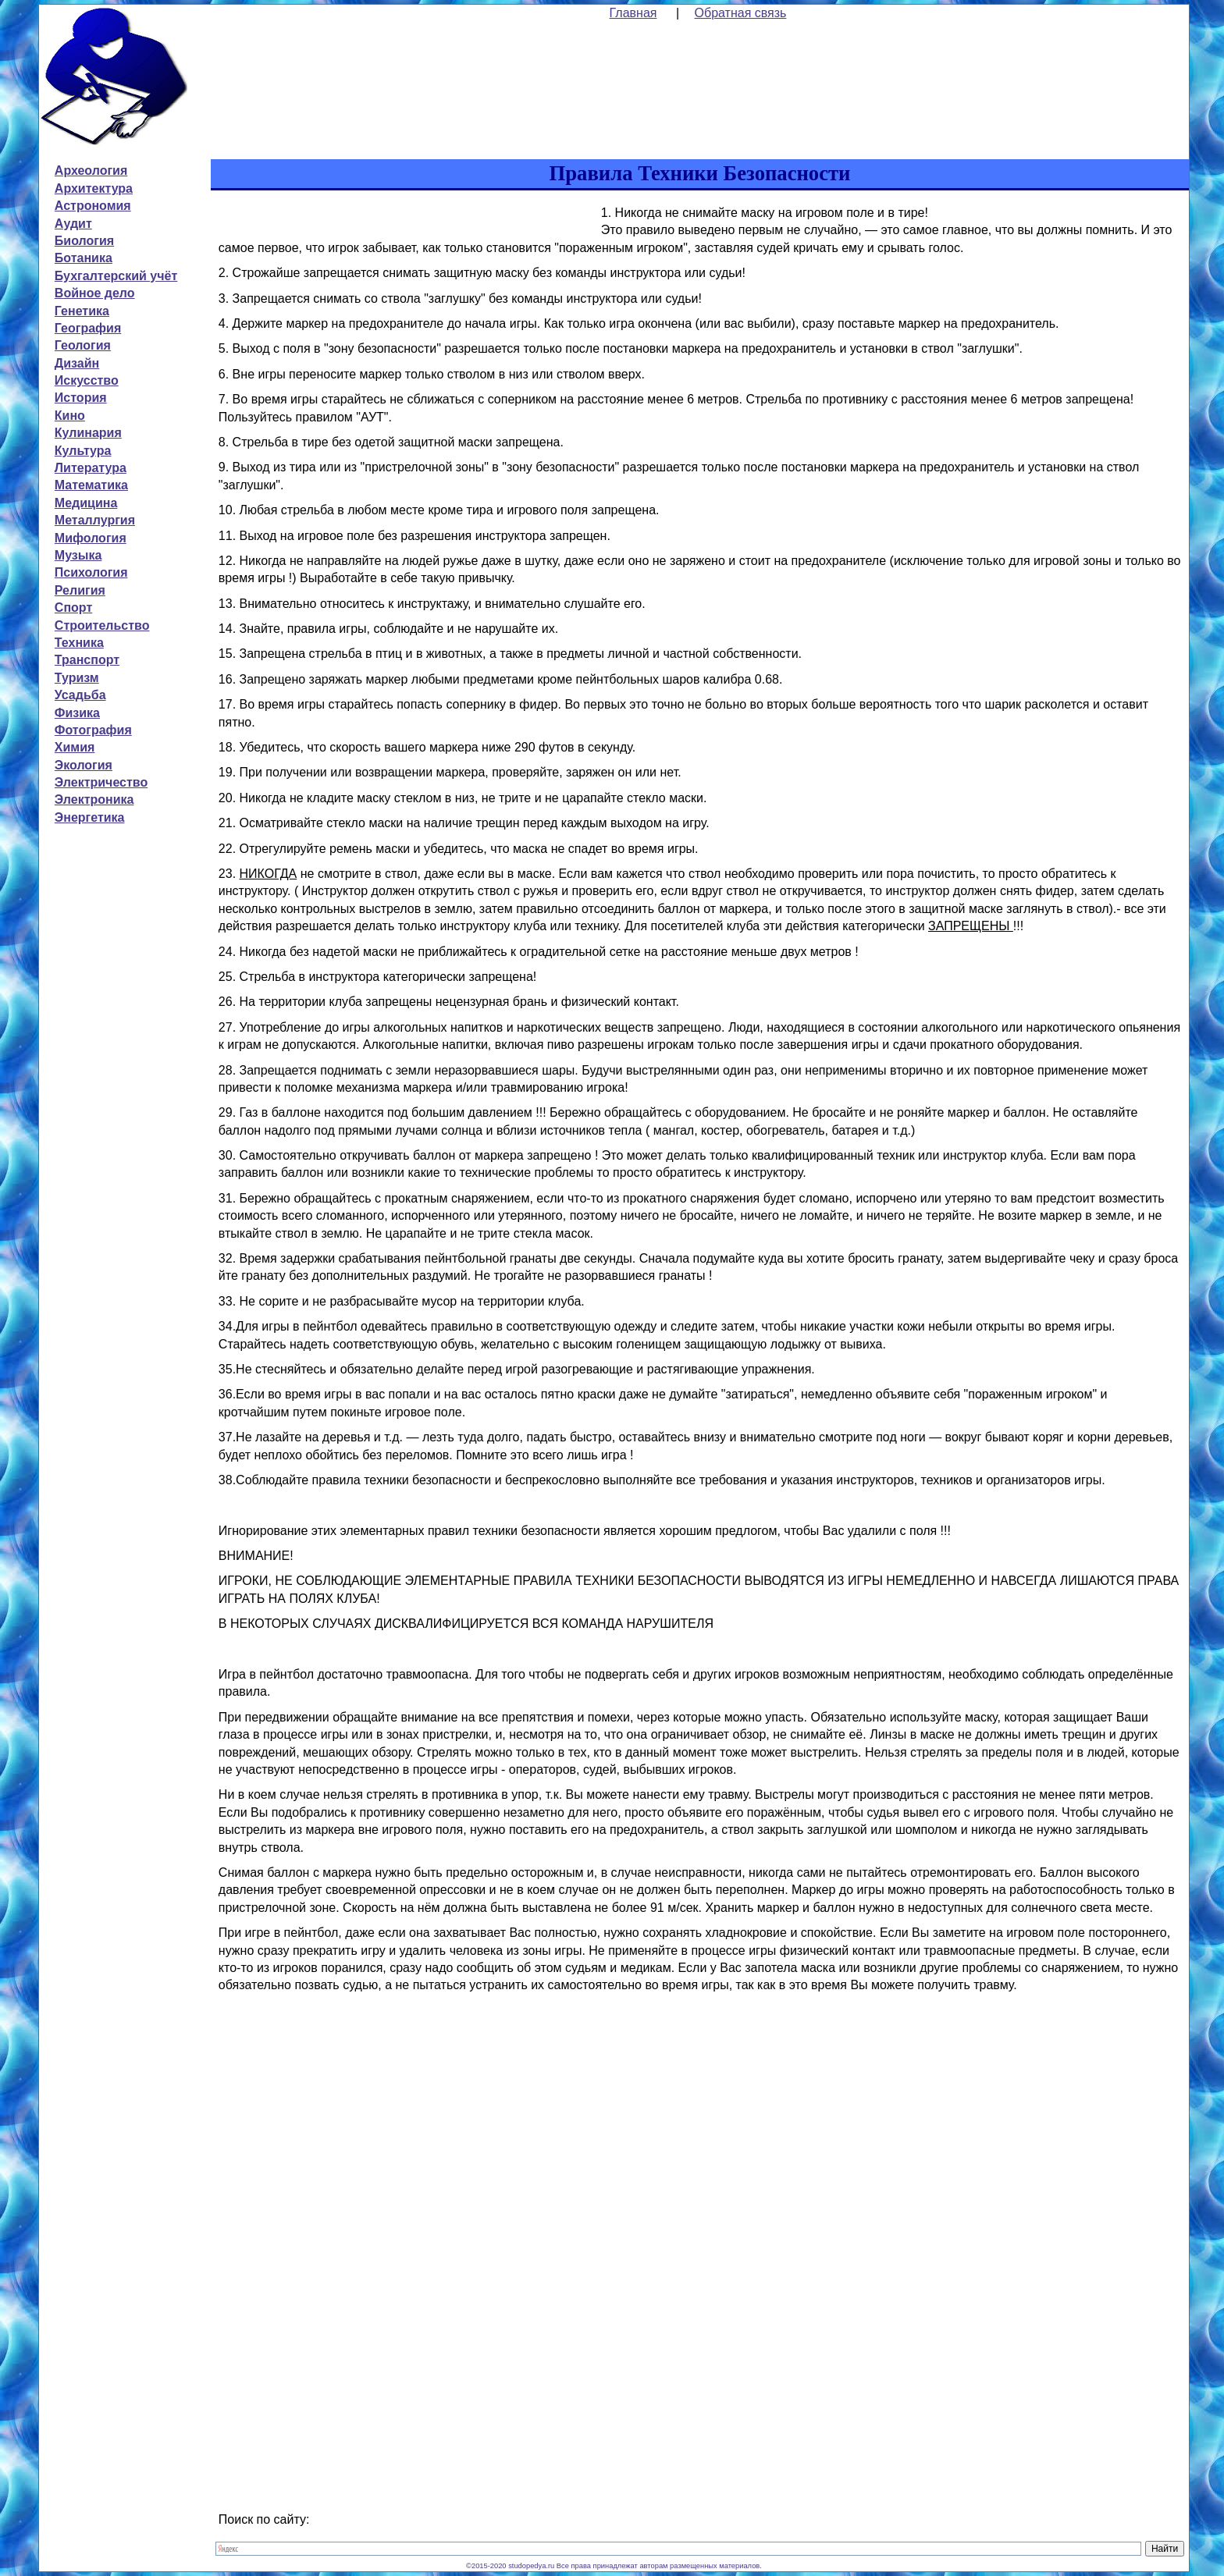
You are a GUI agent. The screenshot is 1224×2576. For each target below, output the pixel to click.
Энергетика (90, 817)
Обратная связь (741, 13)
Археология (91, 170)
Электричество (101, 782)
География (88, 328)
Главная (633, 13)
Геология (83, 345)
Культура (83, 450)
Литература (90, 467)
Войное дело (95, 293)
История (81, 397)
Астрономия (93, 205)
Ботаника (83, 258)
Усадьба (80, 695)
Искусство (87, 380)
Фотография (93, 730)
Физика (77, 713)
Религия (80, 590)
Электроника (94, 799)
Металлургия (95, 520)
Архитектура (94, 188)
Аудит (73, 223)
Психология (91, 572)
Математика (91, 485)
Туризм (77, 677)
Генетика (82, 311)
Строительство (102, 625)
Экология (83, 765)
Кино (70, 415)
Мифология (90, 538)
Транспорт (87, 659)
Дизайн (77, 363)
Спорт (73, 607)
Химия (75, 747)
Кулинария (88, 432)
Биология (84, 240)
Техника (79, 642)
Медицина (86, 503)
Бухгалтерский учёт (116, 275)
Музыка (78, 555)
